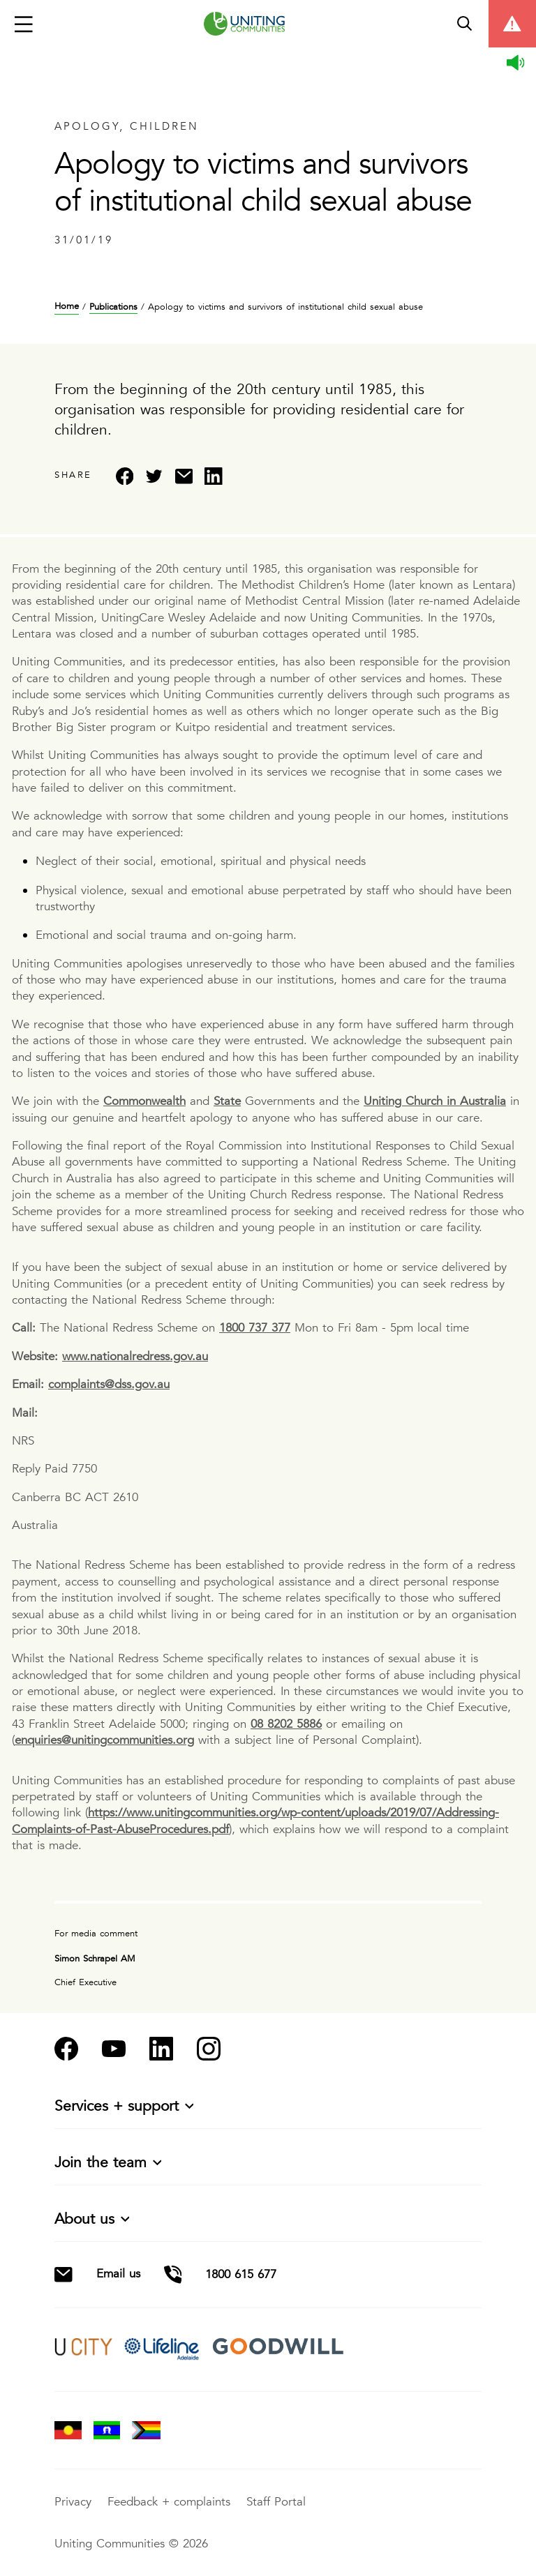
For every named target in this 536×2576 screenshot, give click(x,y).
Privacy (75, 2502)
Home (66, 306)
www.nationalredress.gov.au (135, 1356)
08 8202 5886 (286, 1724)
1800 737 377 (254, 1328)
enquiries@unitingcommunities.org (104, 1740)
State (227, 1101)
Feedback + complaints (170, 2502)
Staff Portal (276, 2502)
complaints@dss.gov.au (109, 1384)
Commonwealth (144, 1101)
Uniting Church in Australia (435, 1101)
